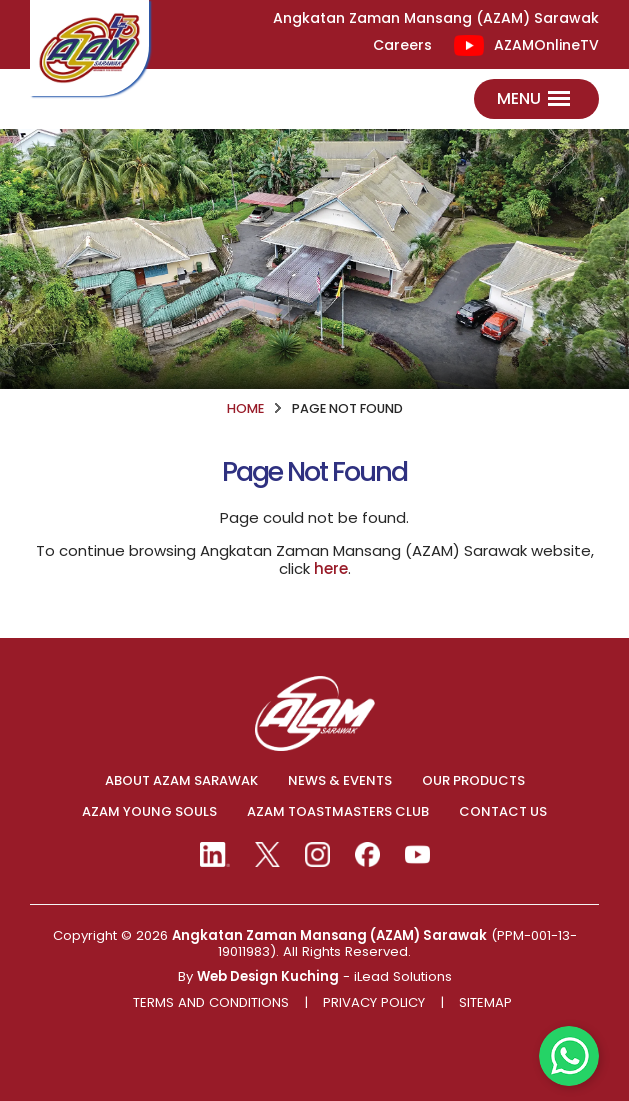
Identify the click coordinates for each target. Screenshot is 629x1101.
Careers (402, 45)
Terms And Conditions (211, 1003)
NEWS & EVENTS (340, 781)
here (331, 568)
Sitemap (485, 1003)
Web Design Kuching (268, 976)
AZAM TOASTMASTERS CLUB (338, 812)
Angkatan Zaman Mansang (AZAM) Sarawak (329, 935)
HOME (245, 408)
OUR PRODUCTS (473, 781)
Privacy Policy (374, 1003)
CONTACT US (503, 812)
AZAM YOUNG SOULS (149, 812)
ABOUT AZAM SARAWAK (181, 781)
